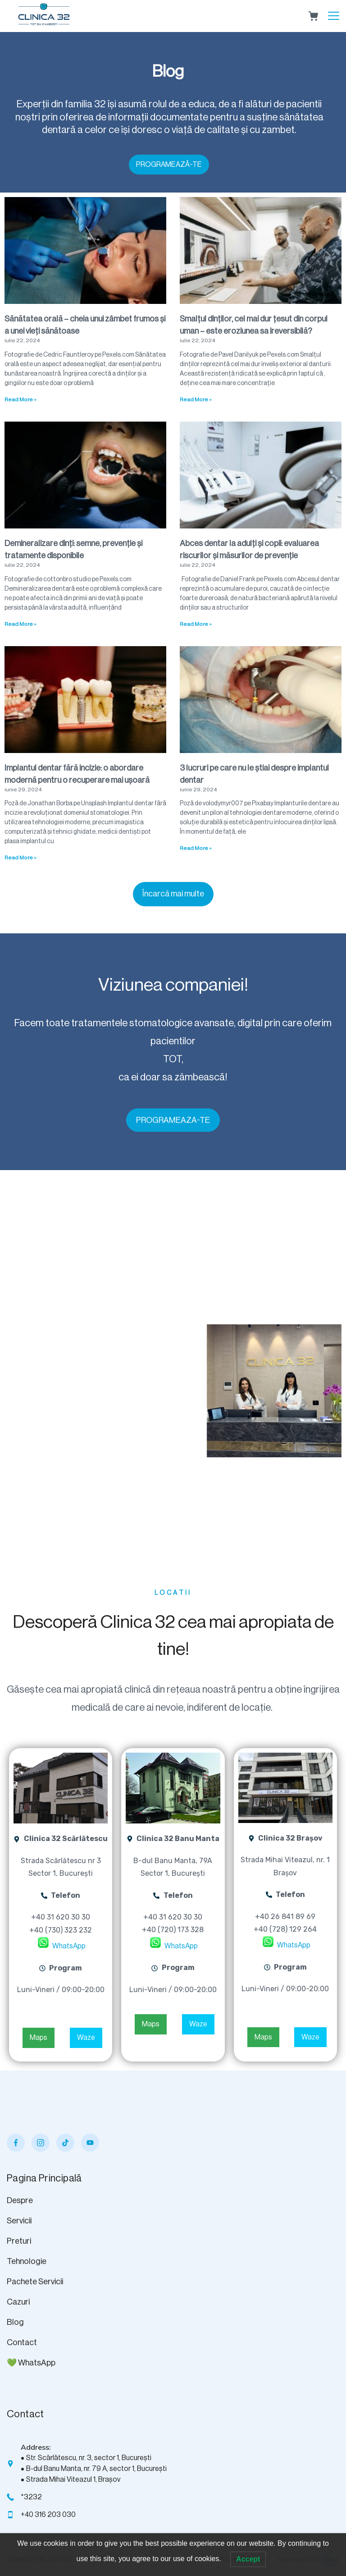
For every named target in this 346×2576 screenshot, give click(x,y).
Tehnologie (26, 2261)
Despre (20, 2200)
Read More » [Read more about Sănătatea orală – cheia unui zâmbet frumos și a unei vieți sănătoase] (20, 399)
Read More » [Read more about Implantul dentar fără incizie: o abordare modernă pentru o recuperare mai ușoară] (20, 857)
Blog (15, 2322)
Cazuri (18, 2302)
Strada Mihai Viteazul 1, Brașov (73, 2479)
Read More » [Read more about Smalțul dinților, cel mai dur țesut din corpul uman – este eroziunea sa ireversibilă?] (196, 399)
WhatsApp (68, 1946)
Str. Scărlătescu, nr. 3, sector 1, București (88, 2457)
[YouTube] (90, 2143)
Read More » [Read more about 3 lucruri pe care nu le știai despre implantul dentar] (196, 848)
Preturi (19, 2241)
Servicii (19, 2221)
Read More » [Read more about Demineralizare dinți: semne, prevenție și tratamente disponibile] (20, 624)
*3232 (31, 2497)
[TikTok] (65, 2143)
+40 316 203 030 (48, 2514)
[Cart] (313, 16)
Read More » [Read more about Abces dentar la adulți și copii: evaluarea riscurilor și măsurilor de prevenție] (196, 624)
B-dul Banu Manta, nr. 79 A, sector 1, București (96, 2468)
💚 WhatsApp (31, 2363)
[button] (173, 894)
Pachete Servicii (35, 2282)
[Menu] (333, 16)
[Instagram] (41, 2143)
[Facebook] (16, 2143)
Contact (22, 2342)
